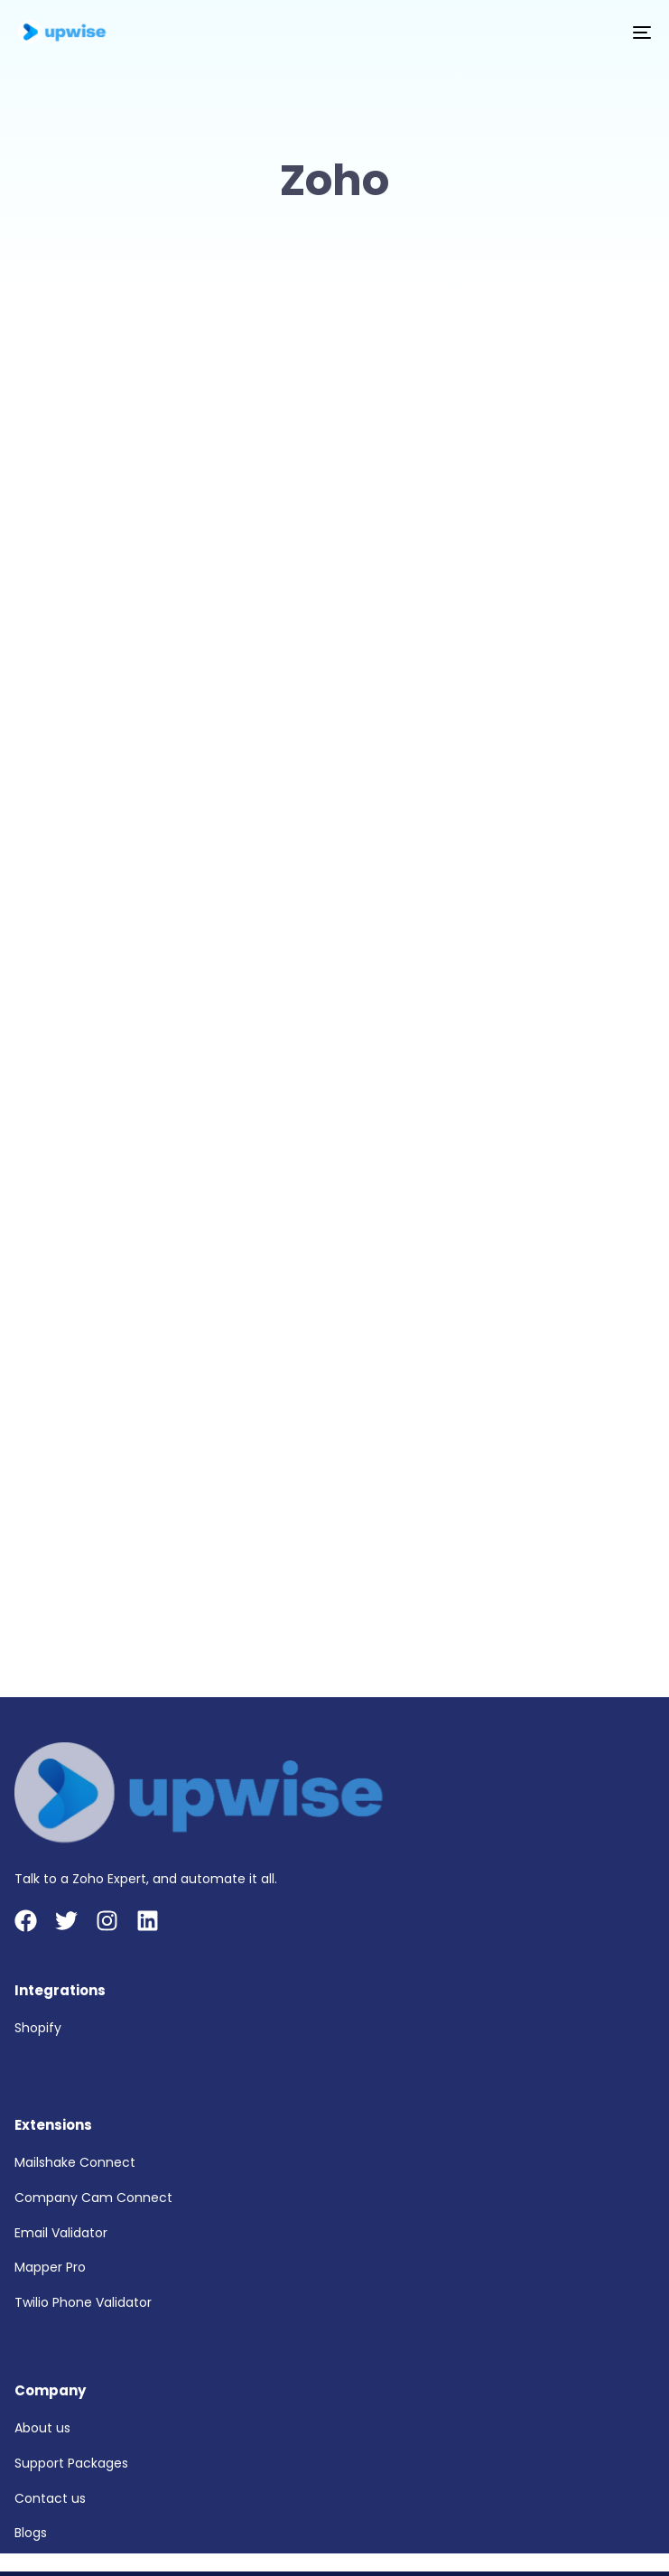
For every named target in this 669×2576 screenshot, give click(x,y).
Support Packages (71, 2463)
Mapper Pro (50, 2267)
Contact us (50, 2498)
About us (42, 2428)
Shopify (37, 2028)
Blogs (30, 2533)
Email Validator (60, 2233)
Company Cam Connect (93, 2198)
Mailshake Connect (74, 2162)
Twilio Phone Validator (83, 2302)
